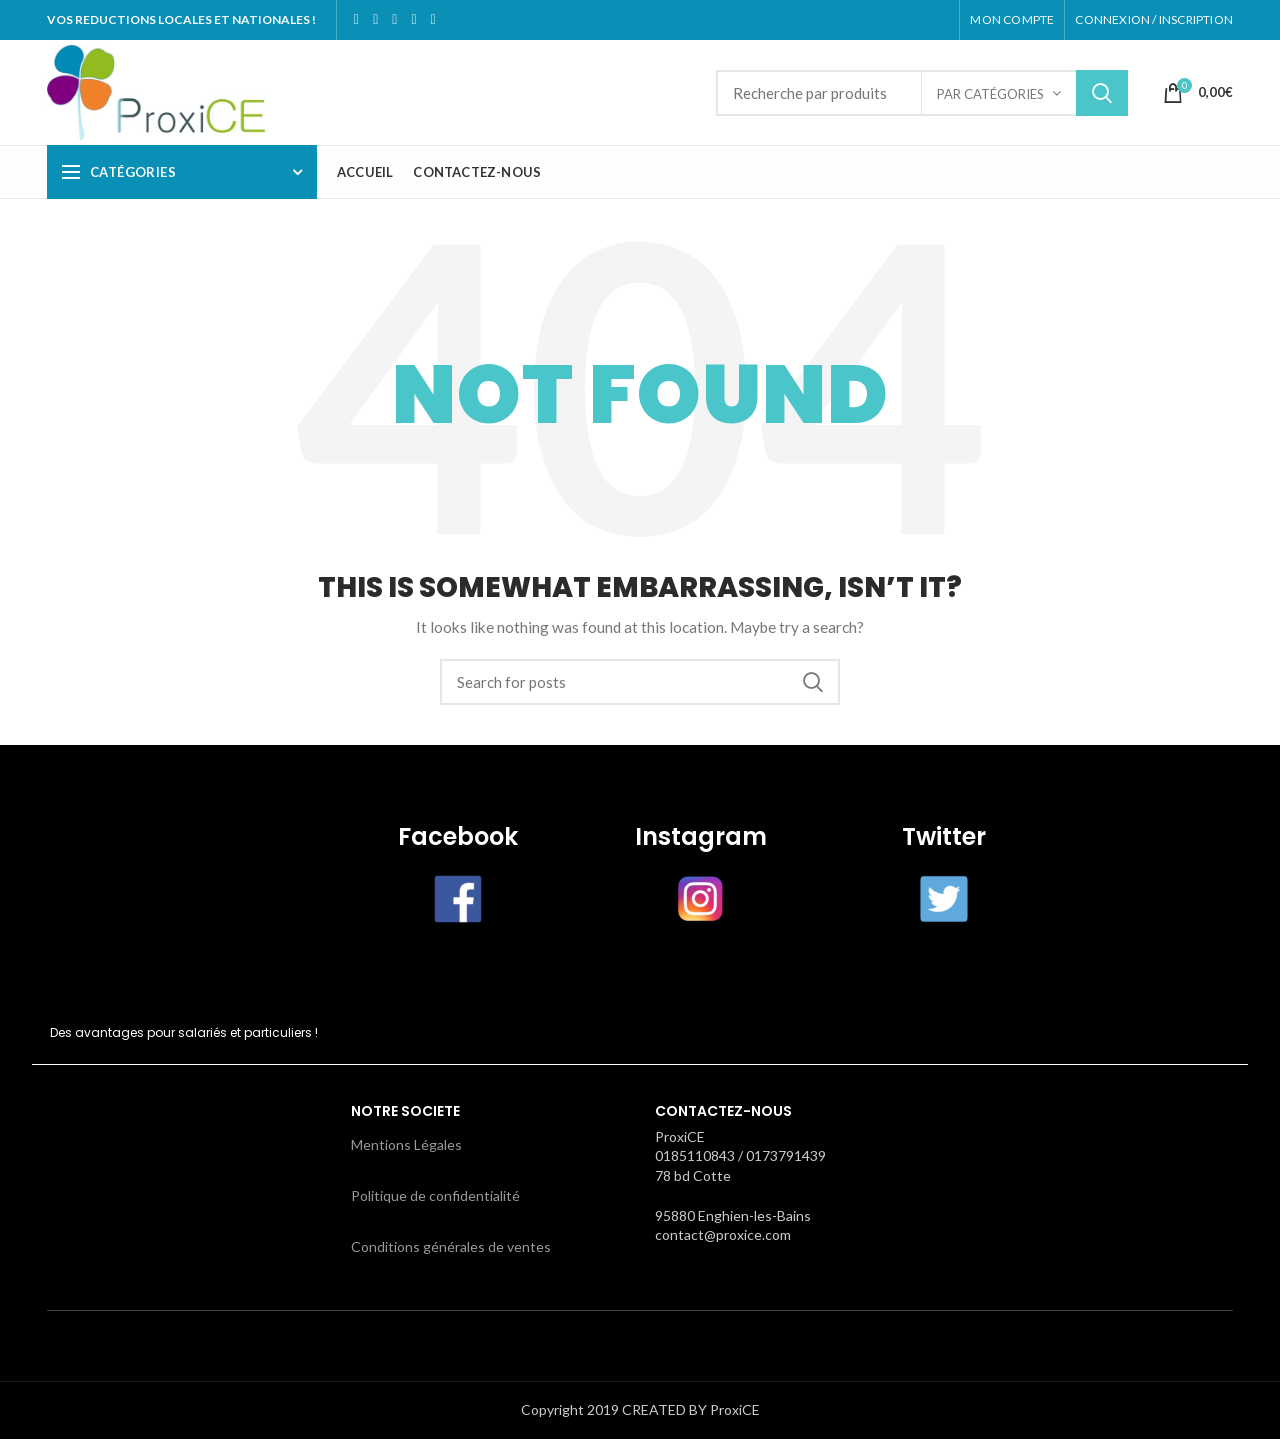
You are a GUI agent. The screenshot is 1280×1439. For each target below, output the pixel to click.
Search (1102, 93)
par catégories (990, 94)
